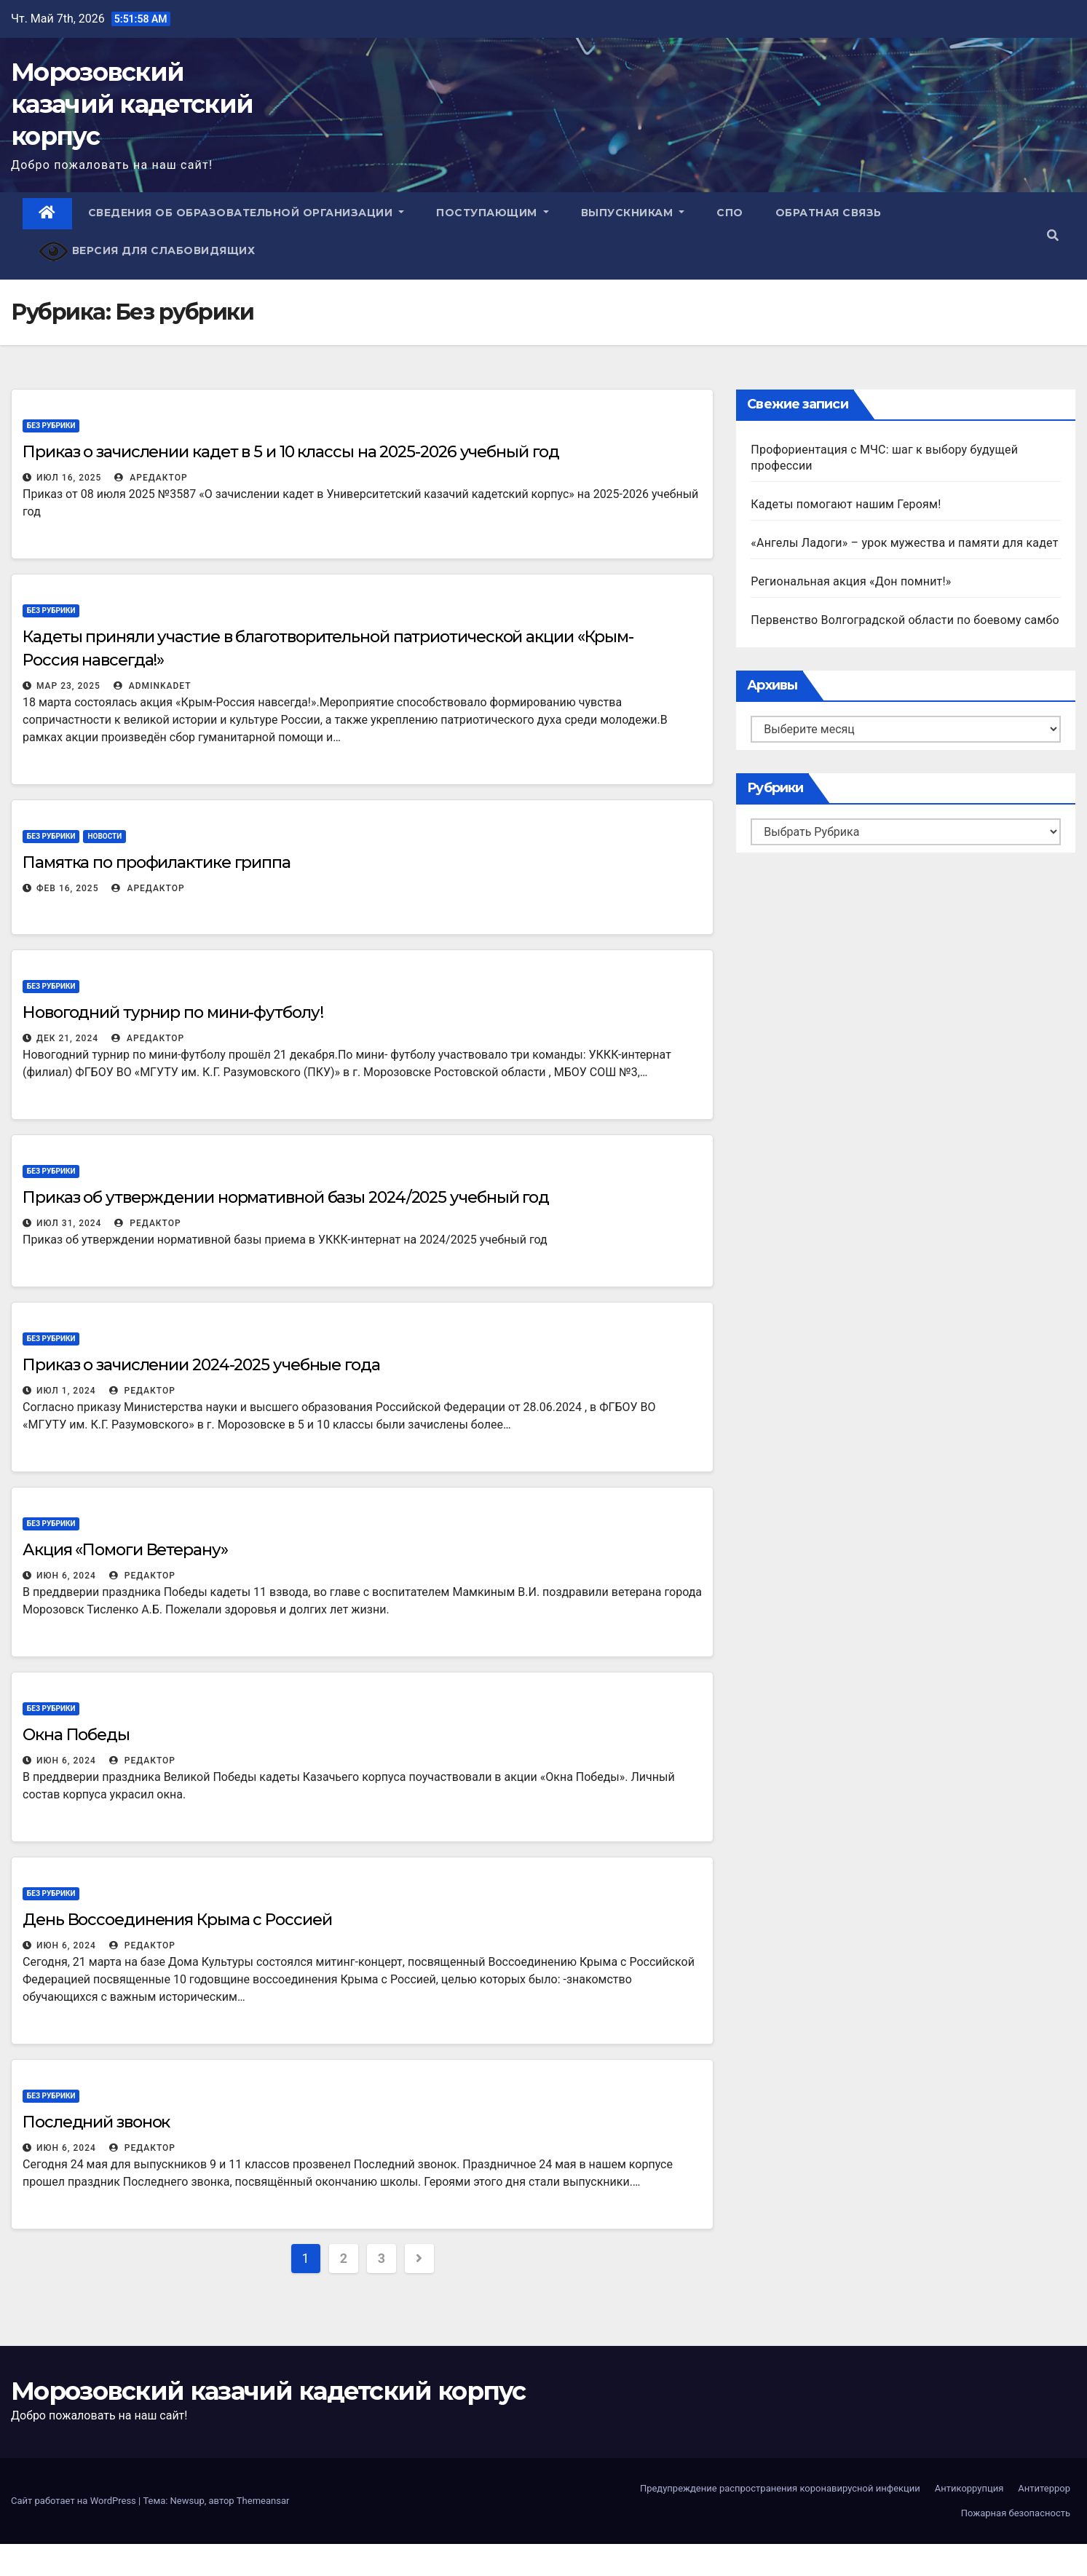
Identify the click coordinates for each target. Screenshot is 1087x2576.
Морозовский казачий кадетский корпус (132, 104)
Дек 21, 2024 (67, 1038)
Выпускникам (633, 212)
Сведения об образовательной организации (246, 212)
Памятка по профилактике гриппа (156, 862)
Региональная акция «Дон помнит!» (851, 581)
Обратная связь (828, 212)
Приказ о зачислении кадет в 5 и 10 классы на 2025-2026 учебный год (290, 452)
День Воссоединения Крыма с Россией (177, 1919)
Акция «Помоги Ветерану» (125, 1550)
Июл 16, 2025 (68, 478)
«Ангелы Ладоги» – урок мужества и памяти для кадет (904, 543)
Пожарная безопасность (1015, 2513)
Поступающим (492, 212)
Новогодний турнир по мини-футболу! (173, 1012)
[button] (1053, 235)
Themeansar (263, 2500)
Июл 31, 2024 (68, 1223)
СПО (729, 212)
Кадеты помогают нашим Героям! (846, 504)
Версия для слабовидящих (147, 251)
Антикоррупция (969, 2488)
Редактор (147, 1223)
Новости (104, 836)
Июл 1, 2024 (66, 1391)
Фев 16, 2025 (67, 888)
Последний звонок (96, 2122)
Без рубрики (51, 426)
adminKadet (152, 686)
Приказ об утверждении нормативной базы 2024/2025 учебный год (286, 1197)
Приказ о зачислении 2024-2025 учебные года (201, 1365)
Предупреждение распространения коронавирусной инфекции (780, 2488)
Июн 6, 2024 (66, 1576)
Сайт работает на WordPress (74, 2500)
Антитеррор (1044, 2488)
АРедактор (150, 478)
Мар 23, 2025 (68, 686)
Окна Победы (76, 1735)
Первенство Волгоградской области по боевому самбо (905, 620)
